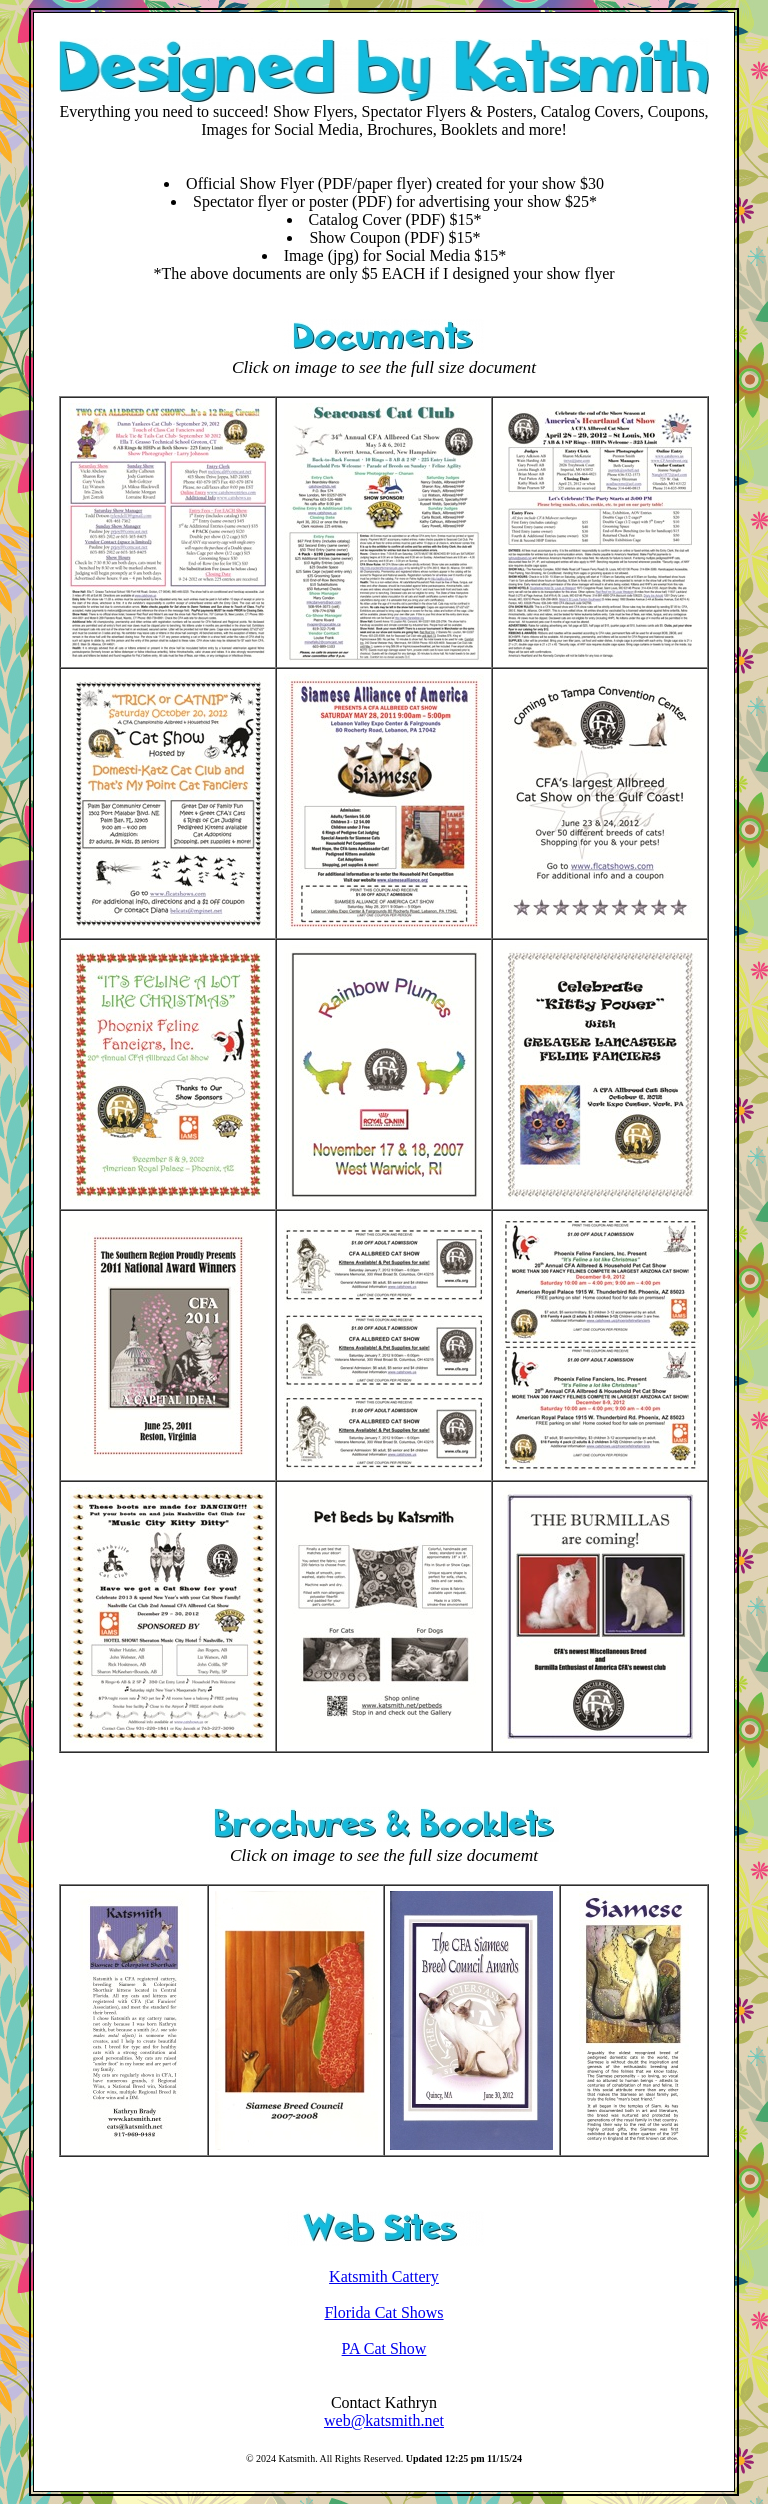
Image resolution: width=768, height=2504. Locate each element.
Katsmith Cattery (384, 2276)
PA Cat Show (384, 2348)
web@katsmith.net (384, 2420)
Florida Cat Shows (383, 2312)
